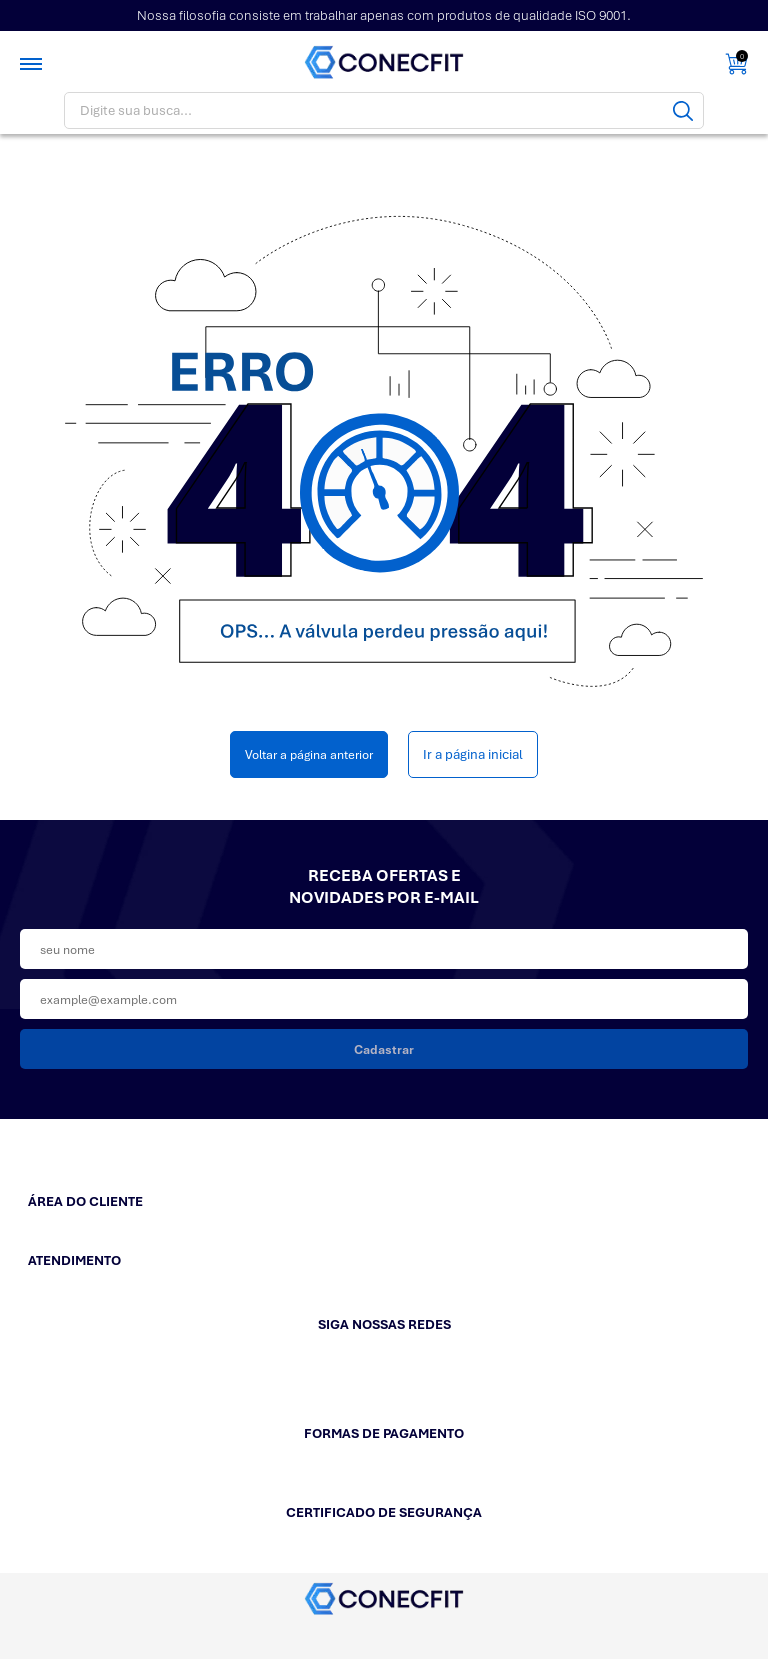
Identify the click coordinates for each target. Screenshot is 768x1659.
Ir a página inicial (473, 754)
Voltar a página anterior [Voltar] (309, 754)
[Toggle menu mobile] (33, 64)
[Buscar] (683, 110)
